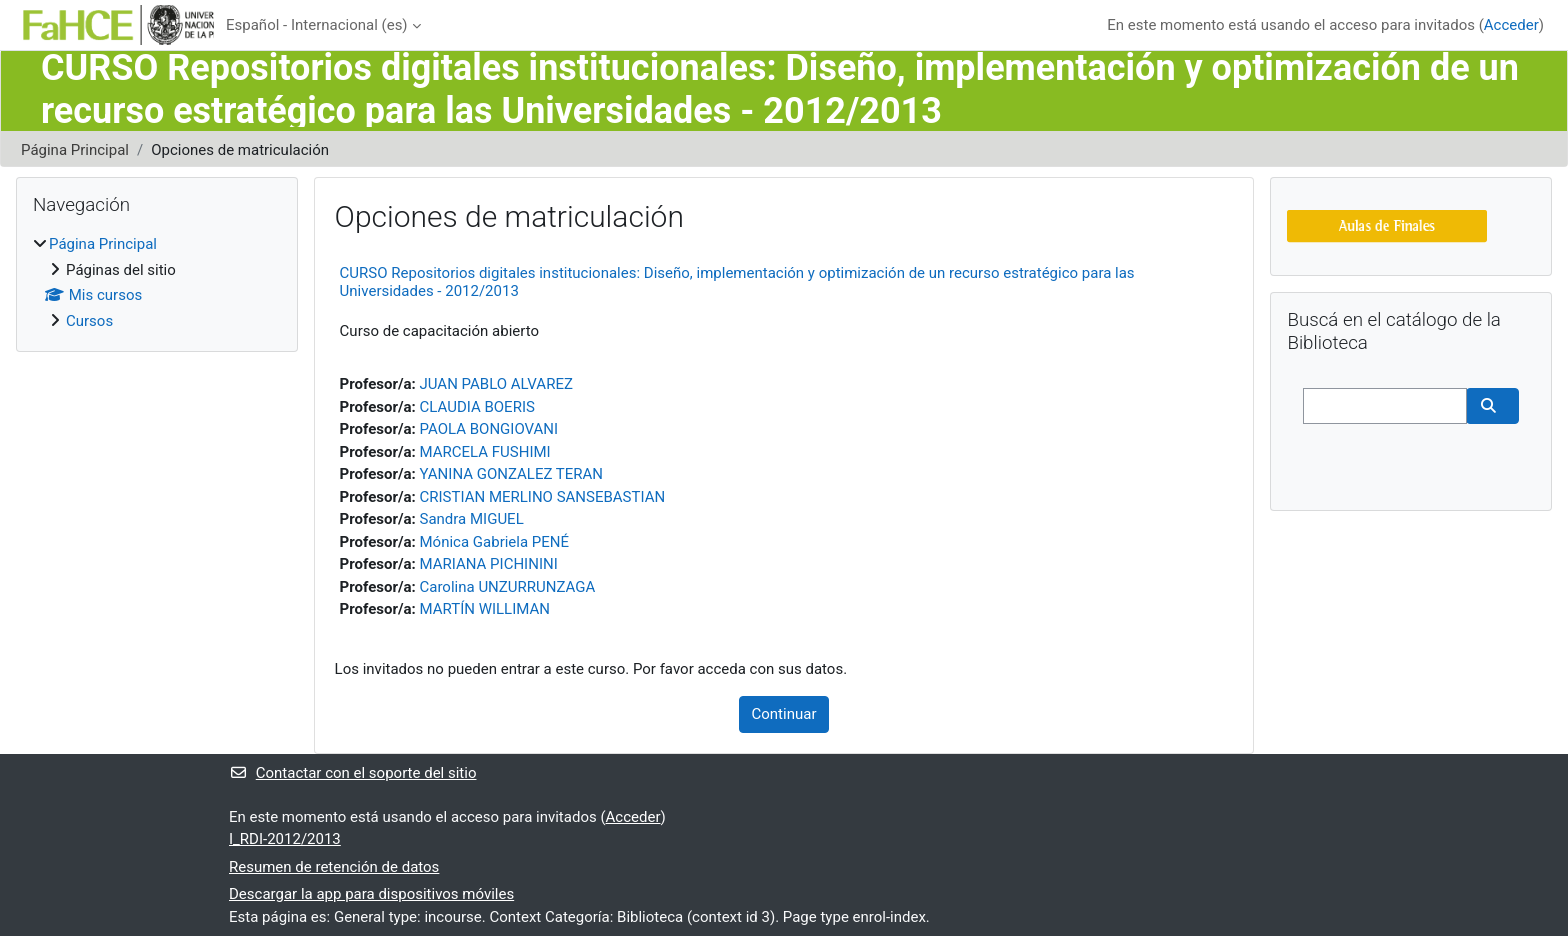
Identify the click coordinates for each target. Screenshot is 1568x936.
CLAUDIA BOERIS (477, 407)
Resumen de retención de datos (334, 867)
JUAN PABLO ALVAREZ (496, 384)
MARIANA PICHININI (489, 564)
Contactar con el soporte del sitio (352, 773)
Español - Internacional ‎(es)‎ (317, 25)
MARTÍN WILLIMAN (485, 609)
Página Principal (75, 150)
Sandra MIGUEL (472, 519)
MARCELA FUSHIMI (485, 452)
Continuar (784, 714)
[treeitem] (157, 282)
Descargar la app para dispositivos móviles (371, 894)
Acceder (1511, 25)
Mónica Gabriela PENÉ (495, 542)
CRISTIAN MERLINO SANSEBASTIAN (543, 497)
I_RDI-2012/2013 (285, 839)
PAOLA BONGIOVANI (489, 429)
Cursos (89, 321)
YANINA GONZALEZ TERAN (512, 474)
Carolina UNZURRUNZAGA (508, 587)
